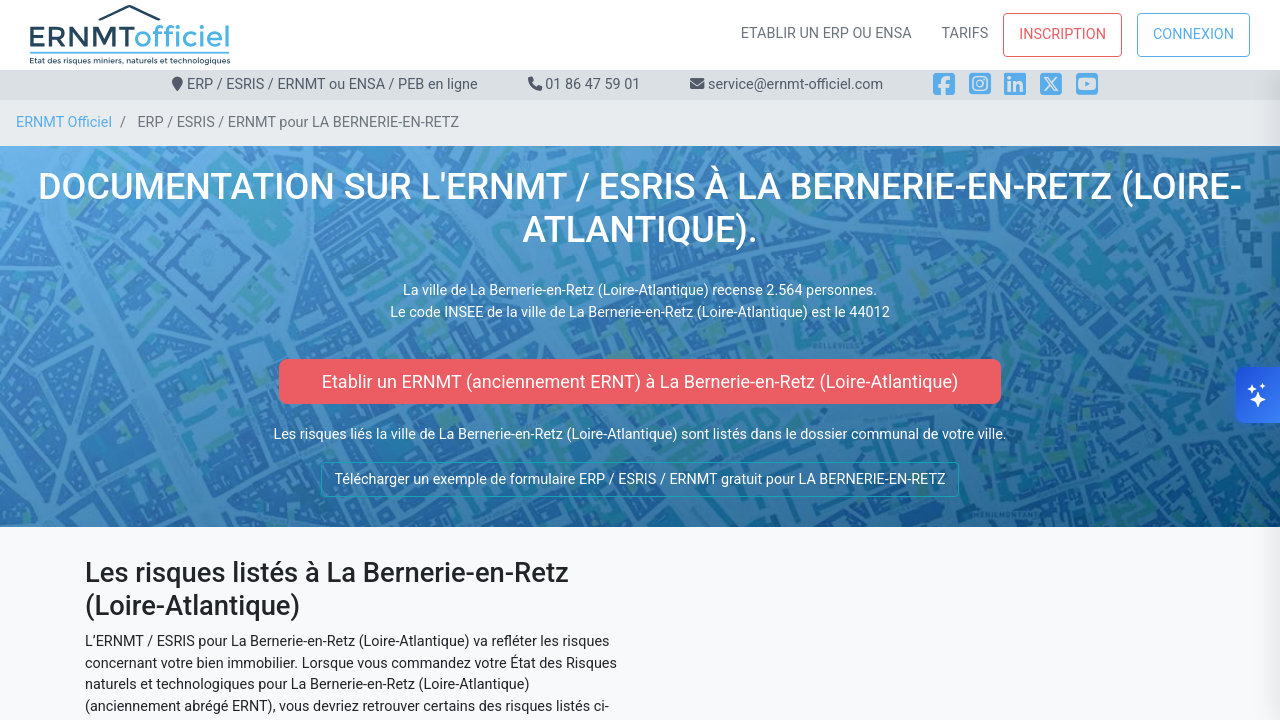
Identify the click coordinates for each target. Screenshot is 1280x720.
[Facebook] (944, 84)
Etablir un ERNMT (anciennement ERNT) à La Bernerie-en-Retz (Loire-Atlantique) (640, 381)
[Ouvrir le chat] (1258, 395)
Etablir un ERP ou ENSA (826, 33)
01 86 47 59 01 (592, 84)
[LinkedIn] (1015, 84)
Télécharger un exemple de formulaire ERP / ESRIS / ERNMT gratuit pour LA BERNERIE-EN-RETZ (639, 479)
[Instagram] (980, 84)
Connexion (1193, 34)
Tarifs (965, 33)
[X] (1051, 84)
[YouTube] (1087, 84)
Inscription (1062, 34)
